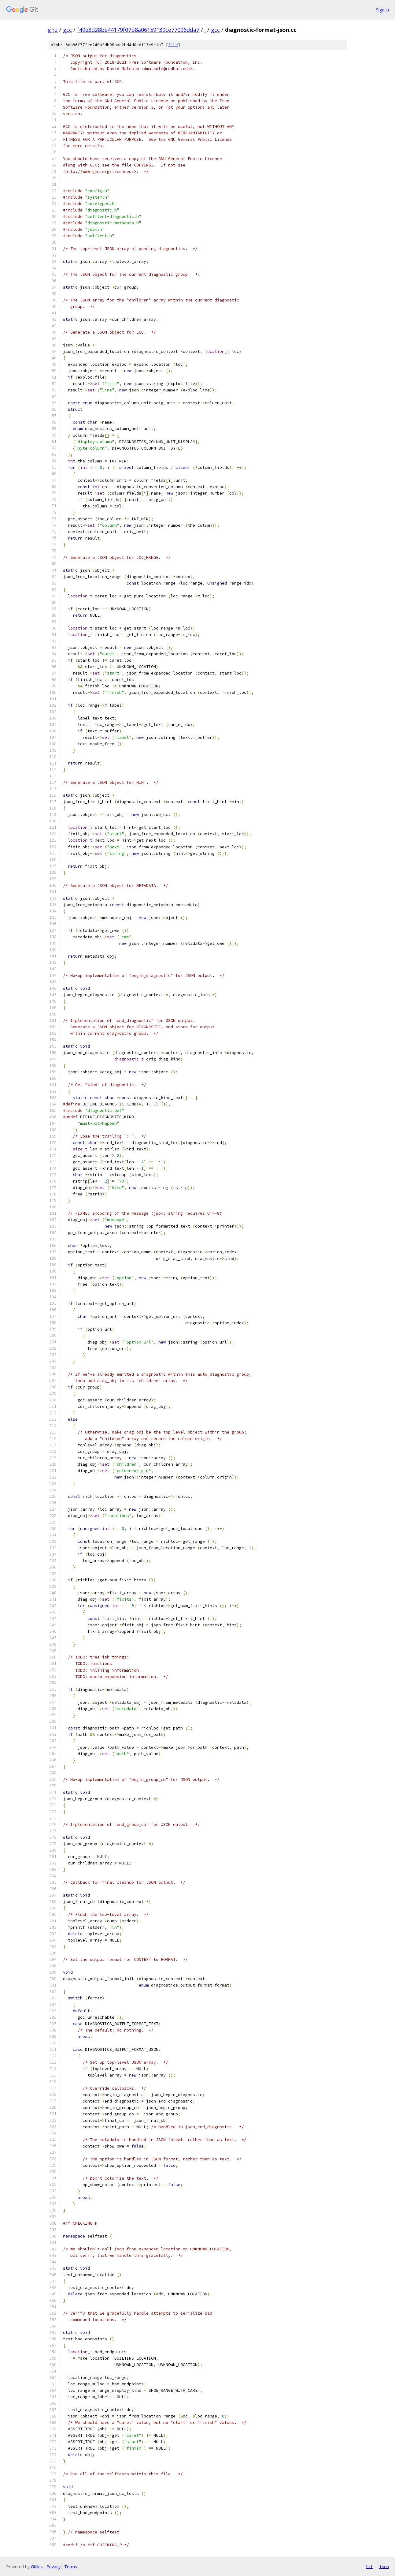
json (384, 2566)
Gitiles (37, 2567)
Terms (70, 2567)
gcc (67, 29)
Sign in (382, 10)
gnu (53, 29)
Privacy (53, 2567)
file (173, 44)
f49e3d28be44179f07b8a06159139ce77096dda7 (138, 29)
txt (369, 2566)
